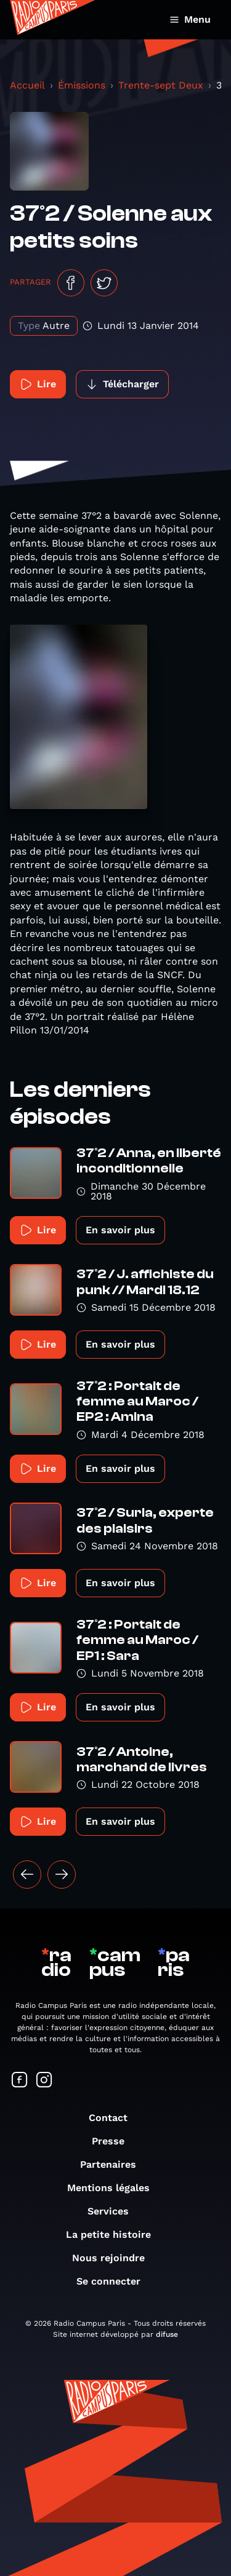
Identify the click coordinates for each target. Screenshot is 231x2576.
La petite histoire (114, 2234)
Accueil (27, 85)
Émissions (81, 85)
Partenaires (114, 2164)
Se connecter (114, 2281)
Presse (114, 2141)
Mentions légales (114, 2188)
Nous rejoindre (114, 2258)
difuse (167, 2334)
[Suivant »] (61, 1874)
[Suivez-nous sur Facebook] (20, 2081)
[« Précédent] (27, 1874)
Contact (114, 2118)
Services (114, 2211)
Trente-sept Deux (160, 85)
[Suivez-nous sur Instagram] (44, 2081)
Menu (190, 19)
